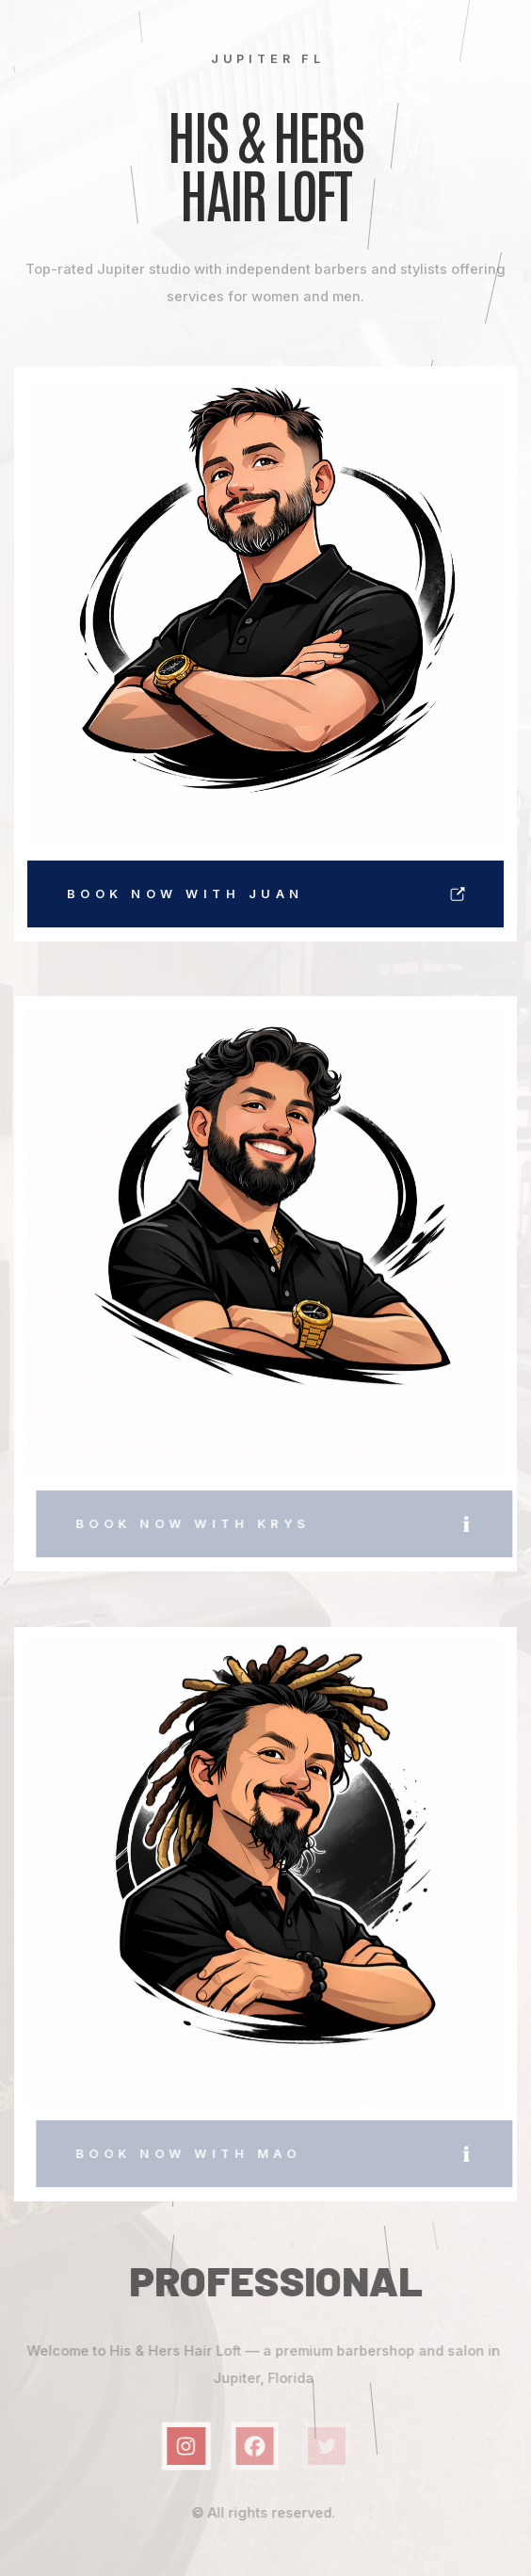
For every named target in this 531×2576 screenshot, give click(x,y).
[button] (267, 894)
